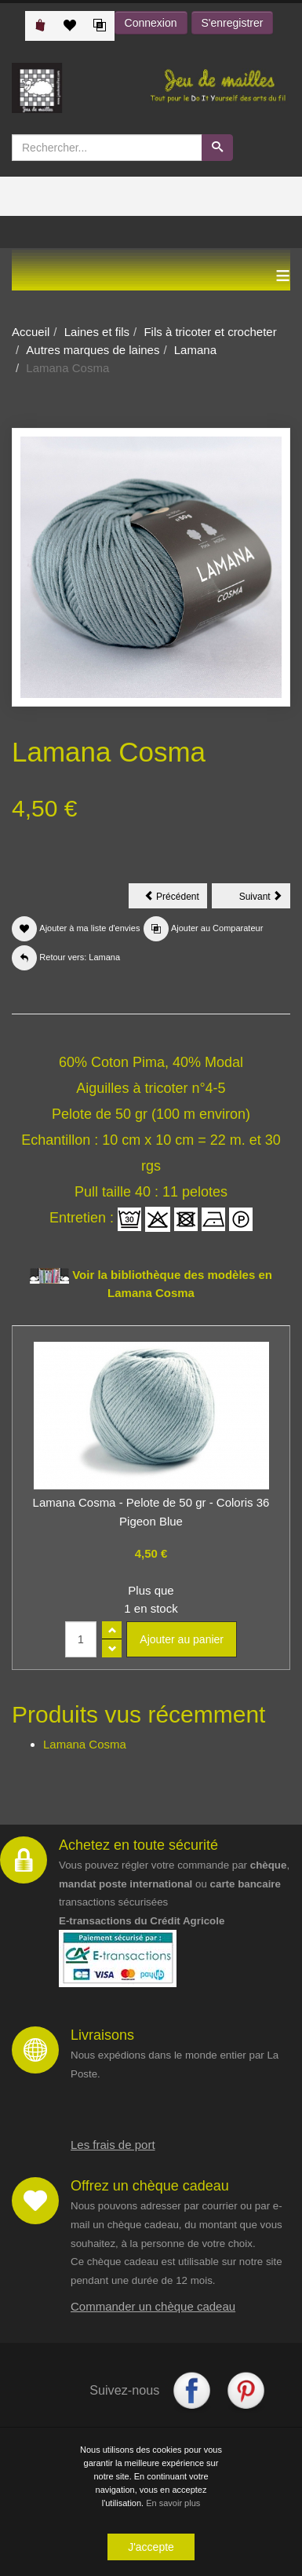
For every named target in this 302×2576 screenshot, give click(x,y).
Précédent (175, 899)
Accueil (30, 331)
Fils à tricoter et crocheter (210, 331)
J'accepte (151, 2549)
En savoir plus (173, 2505)
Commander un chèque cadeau (153, 2306)
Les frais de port (113, 2144)
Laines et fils (96, 331)
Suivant (264, 899)
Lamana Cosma (84, 1744)
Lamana (195, 349)
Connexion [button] (151, 22)
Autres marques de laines (92, 349)
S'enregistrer (233, 22)
